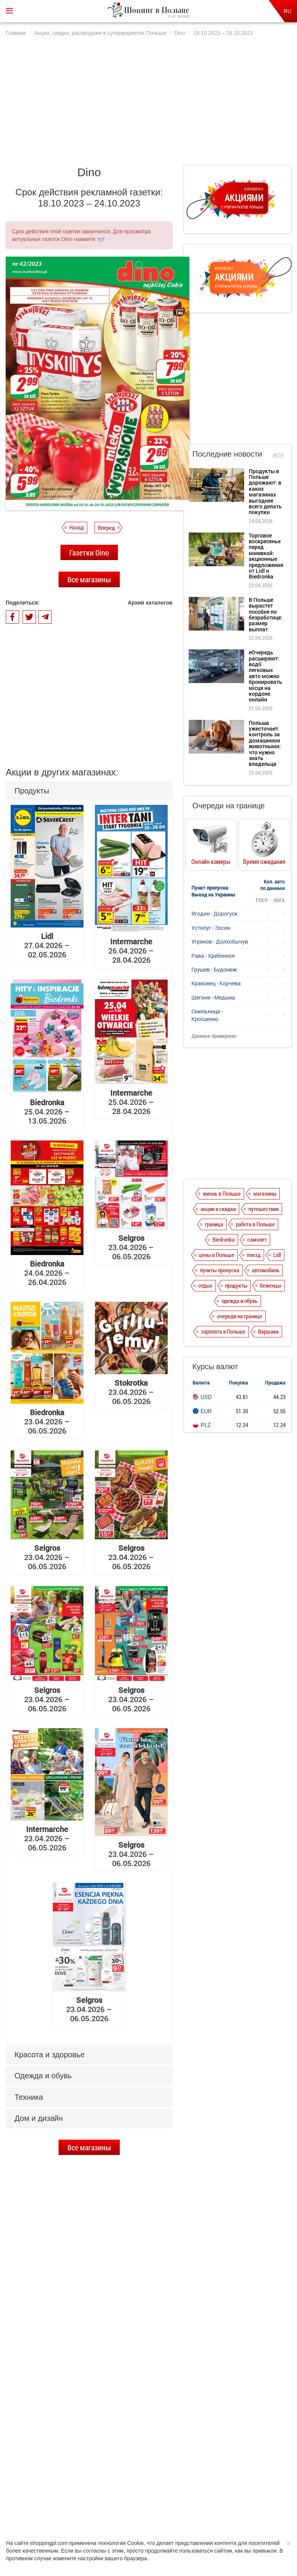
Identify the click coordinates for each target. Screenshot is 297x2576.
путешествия (263, 1209)
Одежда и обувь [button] (43, 2075)
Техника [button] (29, 2097)
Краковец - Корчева (216, 983)
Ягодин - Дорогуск (214, 913)
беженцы (270, 1285)
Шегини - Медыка (213, 997)
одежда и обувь (240, 1300)
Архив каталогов (150, 603)
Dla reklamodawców (168, 2506)
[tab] (89, 791)
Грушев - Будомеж (214, 969)
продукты (236, 1285)
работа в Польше (255, 1224)
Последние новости (227, 454)
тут (100, 239)
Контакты (239, 2506)
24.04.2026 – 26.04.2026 (47, 1273)
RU (287, 11)
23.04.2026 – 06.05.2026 (131, 1247)
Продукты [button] (32, 791)
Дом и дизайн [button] (39, 2118)
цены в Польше (216, 1255)
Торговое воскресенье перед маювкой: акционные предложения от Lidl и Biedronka (101, 2350)
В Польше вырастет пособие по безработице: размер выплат (103, 2384)
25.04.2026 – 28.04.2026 (131, 1102)
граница (214, 1224)
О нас (53, 2506)
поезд (254, 1255)
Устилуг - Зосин (210, 927)
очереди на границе (239, 1316)
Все (278, 455)
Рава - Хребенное (213, 955)
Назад (76, 527)
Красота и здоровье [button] (50, 2054)
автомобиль (265, 1270)
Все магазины (89, 579)
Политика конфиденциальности (103, 2506)
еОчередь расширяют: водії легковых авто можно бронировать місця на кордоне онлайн (100, 2420)
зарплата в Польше (223, 1331)
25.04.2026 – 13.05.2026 (47, 1111)
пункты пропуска (219, 1270)
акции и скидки (218, 1209)
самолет (257, 1239)
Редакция (208, 2506)
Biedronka (223, 1239)
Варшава (268, 1331)
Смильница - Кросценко (207, 1015)
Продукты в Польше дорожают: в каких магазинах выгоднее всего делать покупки (100, 2316)
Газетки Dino (89, 552)
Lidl (277, 1255)
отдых (205, 1285)
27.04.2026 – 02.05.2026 (47, 945)
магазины (264, 1193)
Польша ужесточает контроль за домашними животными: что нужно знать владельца (265, 743)
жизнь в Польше (222, 1193)
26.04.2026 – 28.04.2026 (131, 950)
